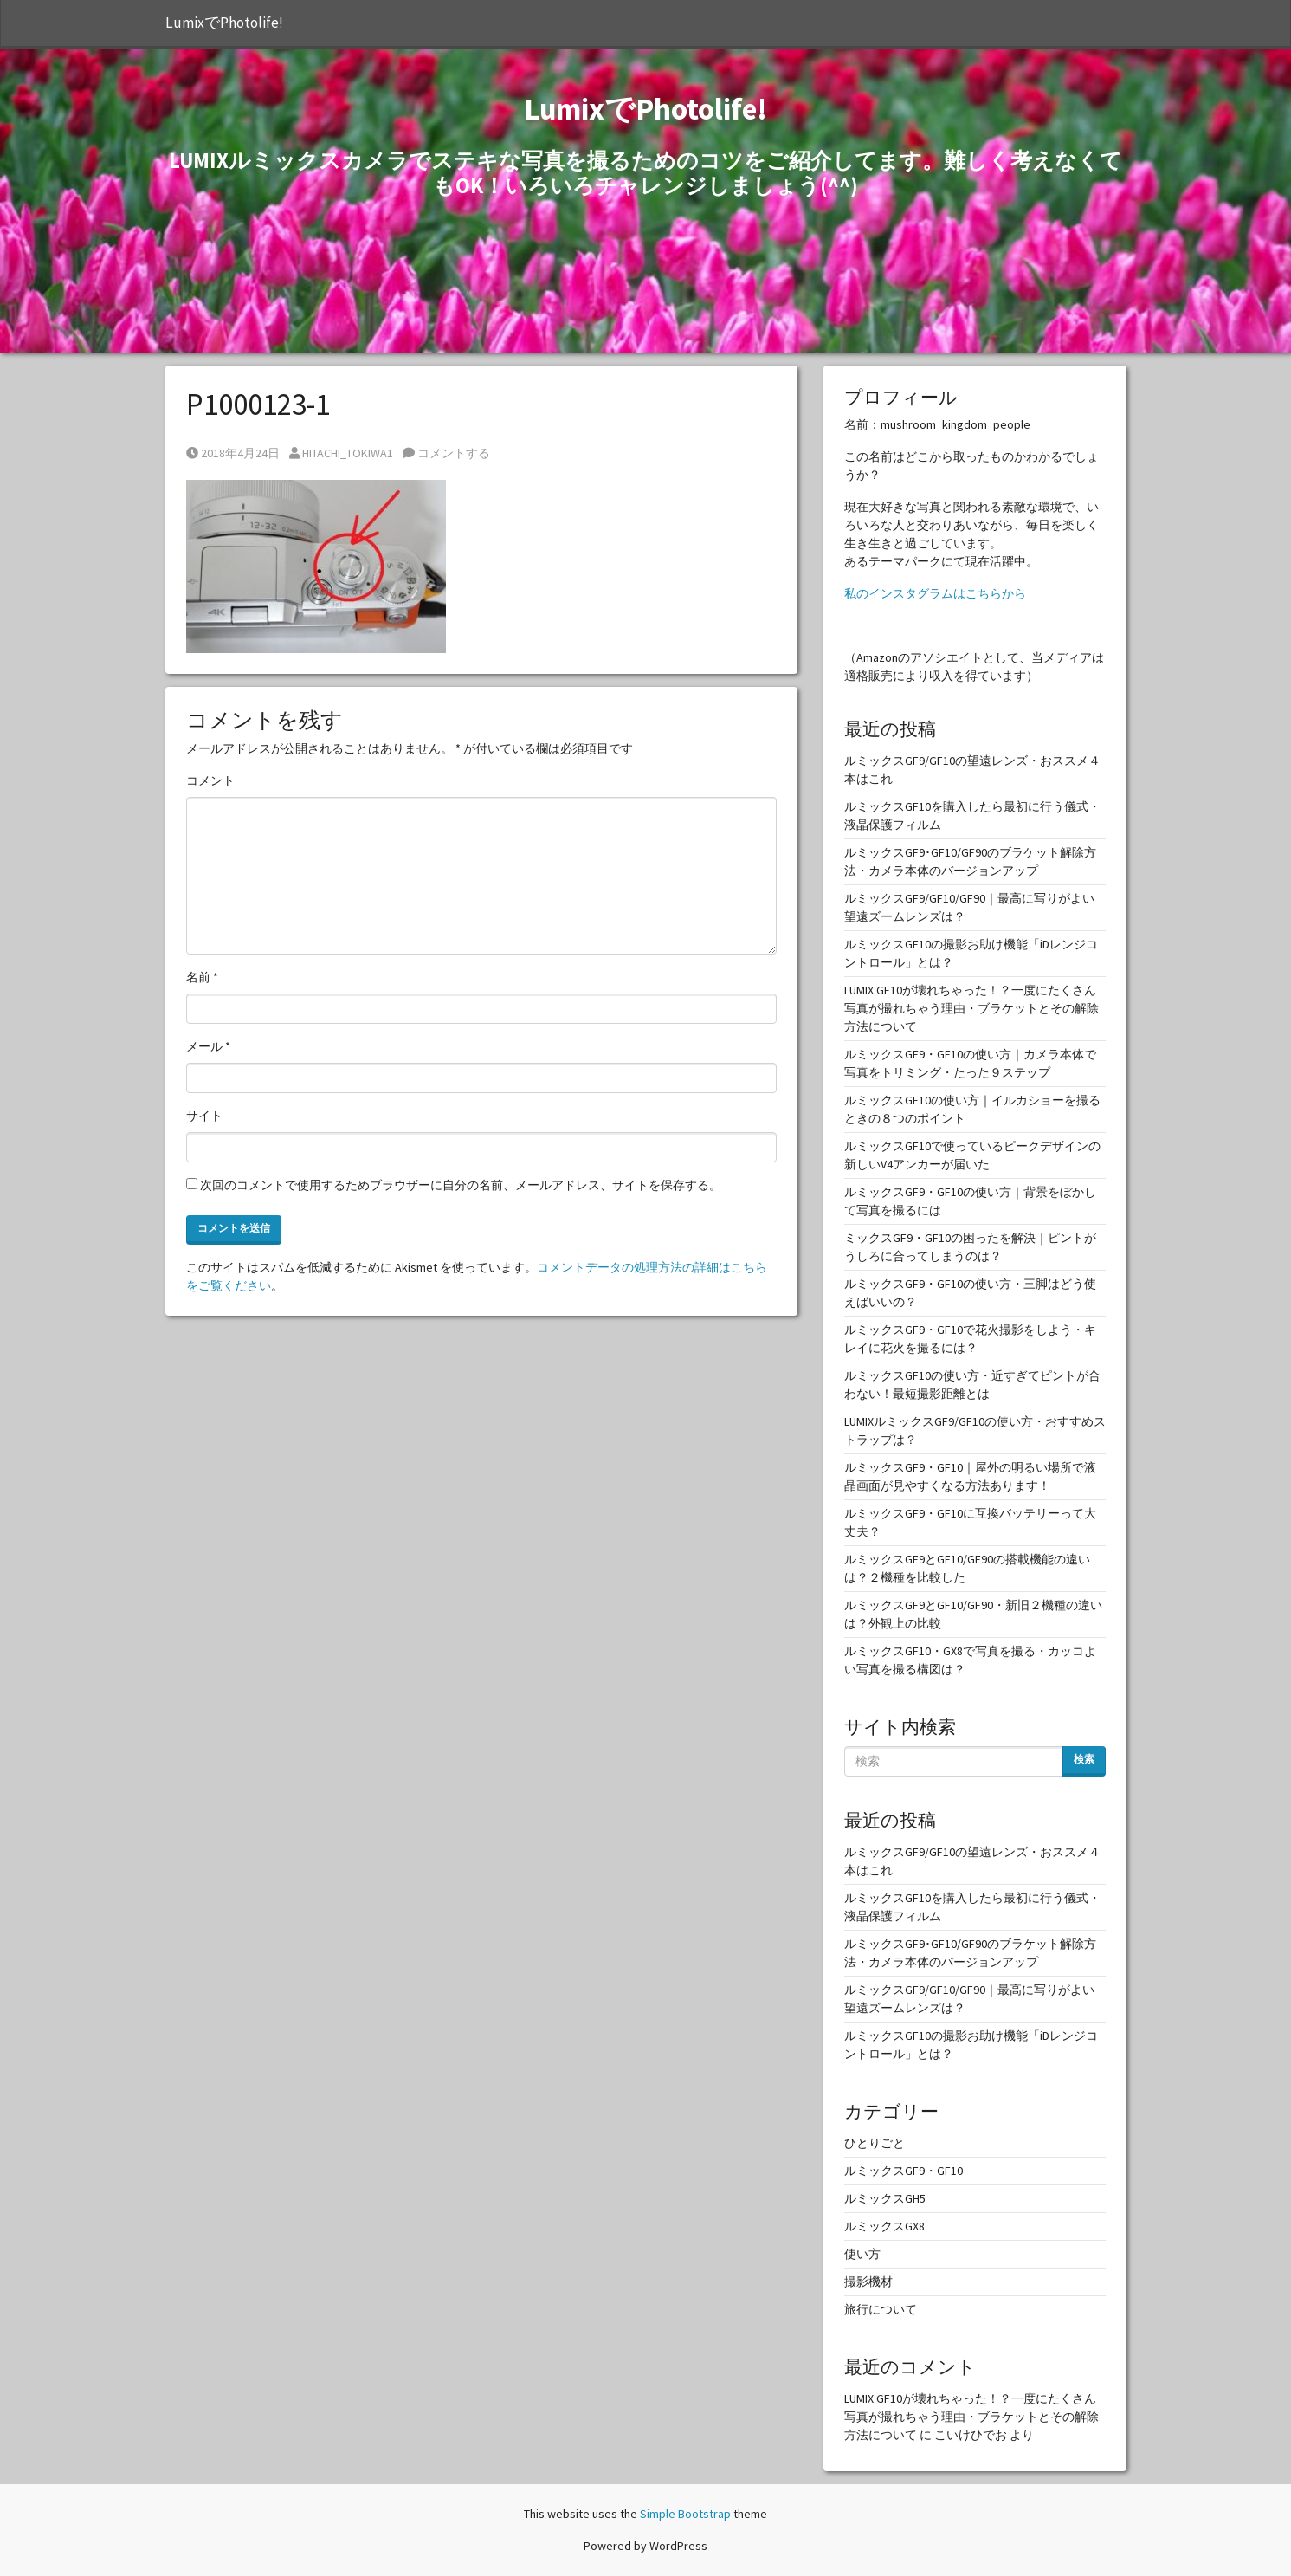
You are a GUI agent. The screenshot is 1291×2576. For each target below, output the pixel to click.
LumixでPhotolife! (224, 22)
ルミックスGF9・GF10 (903, 2170)
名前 (202, 977)
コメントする (446, 453)
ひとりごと (874, 2143)
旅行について (880, 2309)
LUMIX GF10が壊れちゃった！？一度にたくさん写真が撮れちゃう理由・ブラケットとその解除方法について (971, 1008)
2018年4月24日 (233, 453)
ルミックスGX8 (884, 2226)
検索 (1084, 1758)
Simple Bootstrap (685, 2513)
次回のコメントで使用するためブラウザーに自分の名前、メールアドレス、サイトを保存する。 (460, 1185)
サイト (204, 1115)
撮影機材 (868, 2281)
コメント (210, 780)
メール (208, 1046)
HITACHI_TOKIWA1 (341, 453)
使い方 (862, 2254)
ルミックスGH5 (885, 2198)
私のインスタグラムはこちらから (935, 593)
